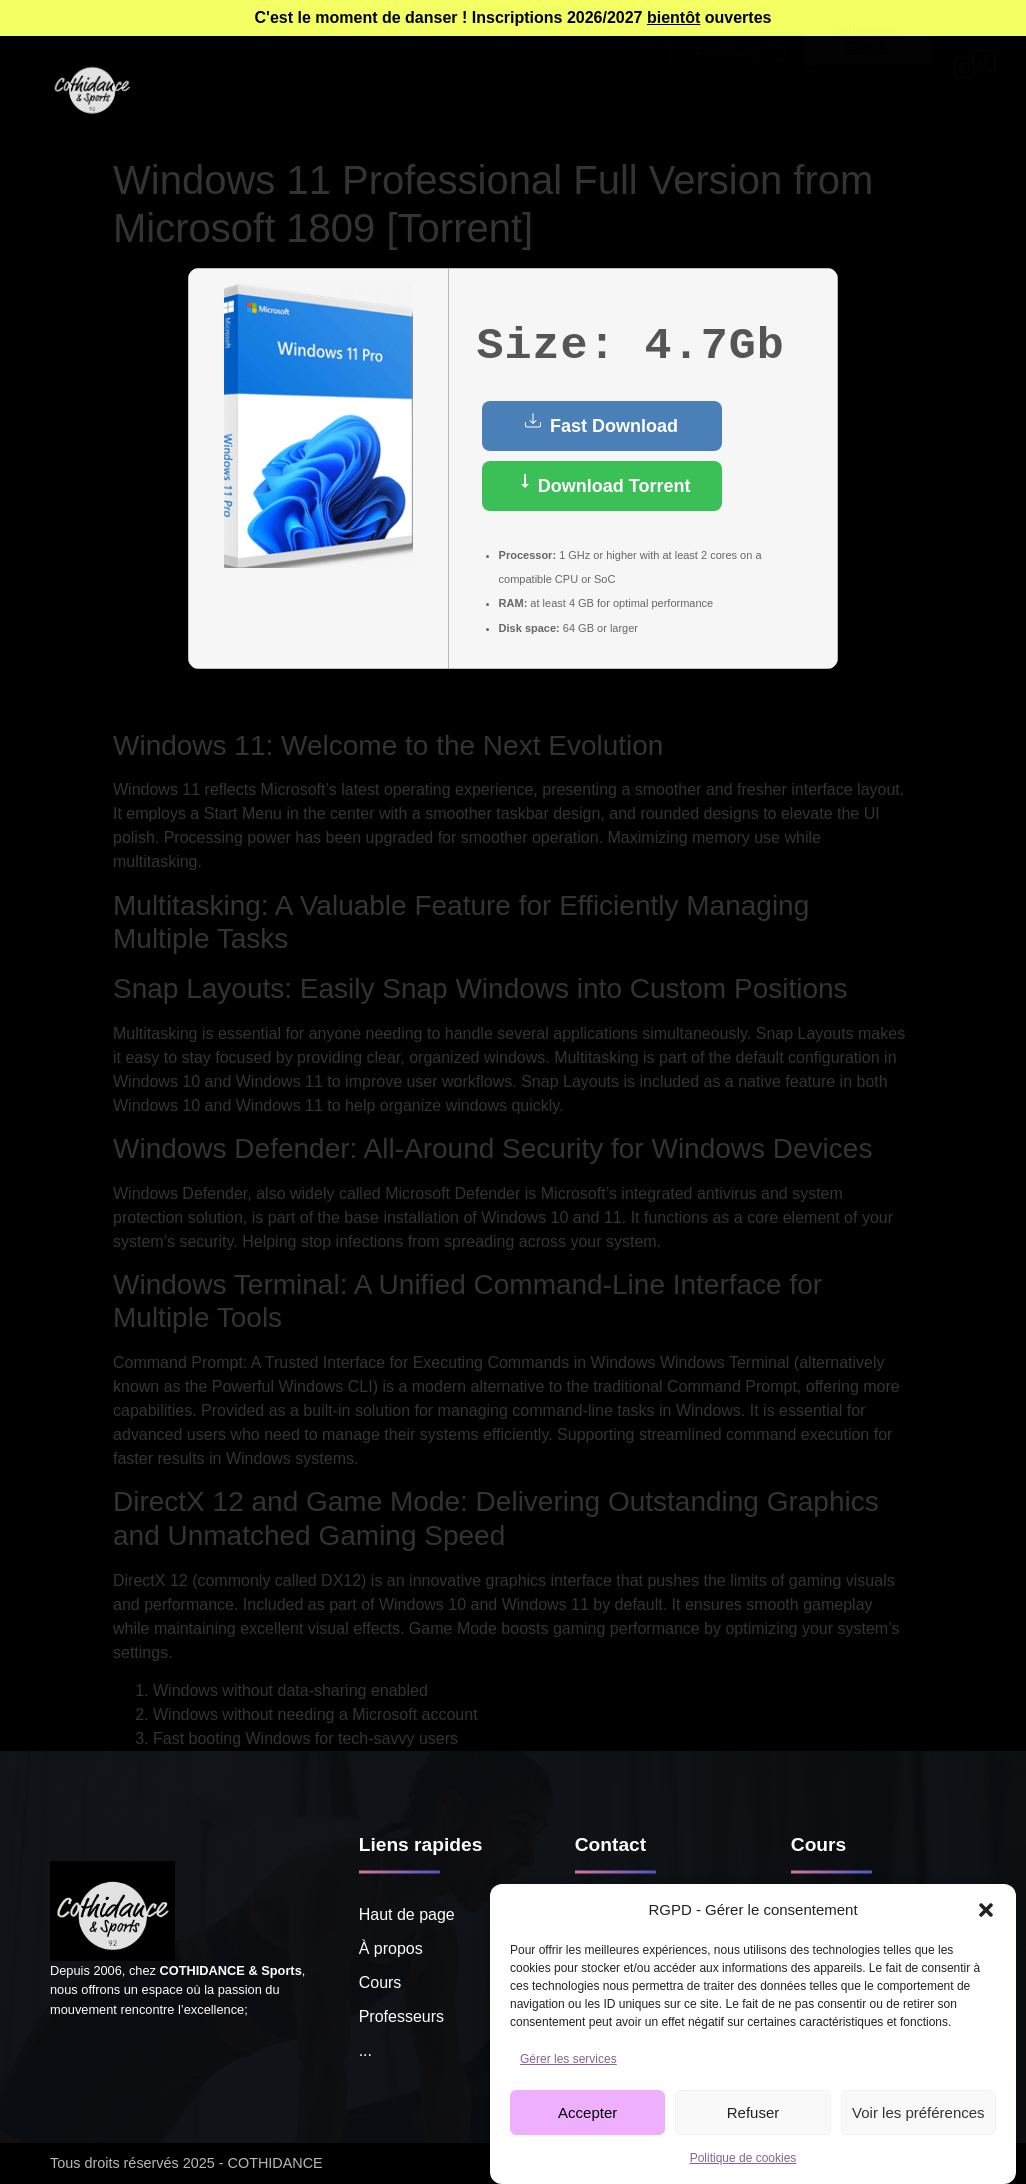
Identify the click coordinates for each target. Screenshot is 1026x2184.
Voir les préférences (918, 2112)
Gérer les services (568, 2059)
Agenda (512, 68)
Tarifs (602, 68)
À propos (189, 68)
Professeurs (396, 68)
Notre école (197, 114)
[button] (986, 1910)
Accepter (587, 2112)
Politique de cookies (743, 2158)
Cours (287, 68)
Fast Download (601, 424)
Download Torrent (602, 484)
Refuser (753, 2112)
